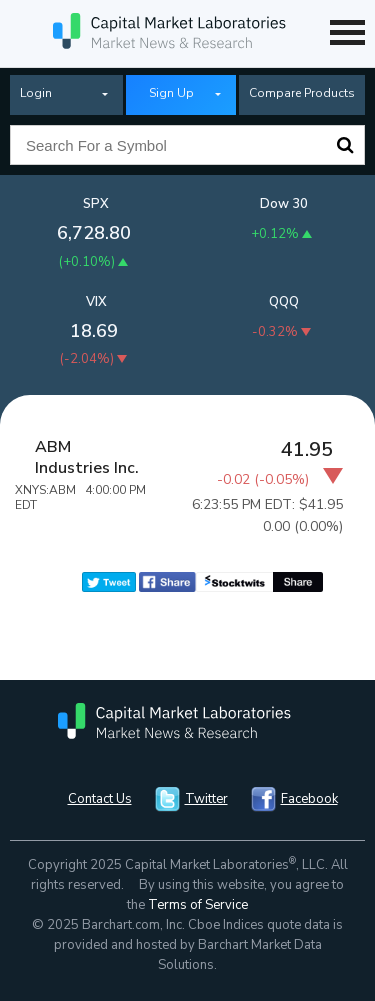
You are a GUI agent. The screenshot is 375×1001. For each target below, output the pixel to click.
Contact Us (100, 799)
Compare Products (302, 93)
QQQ (284, 302)
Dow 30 (284, 204)
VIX (96, 302)
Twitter (206, 799)
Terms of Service (198, 905)
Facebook (309, 799)
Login (36, 93)
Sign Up (171, 93)
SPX (96, 204)
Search (345, 145)
